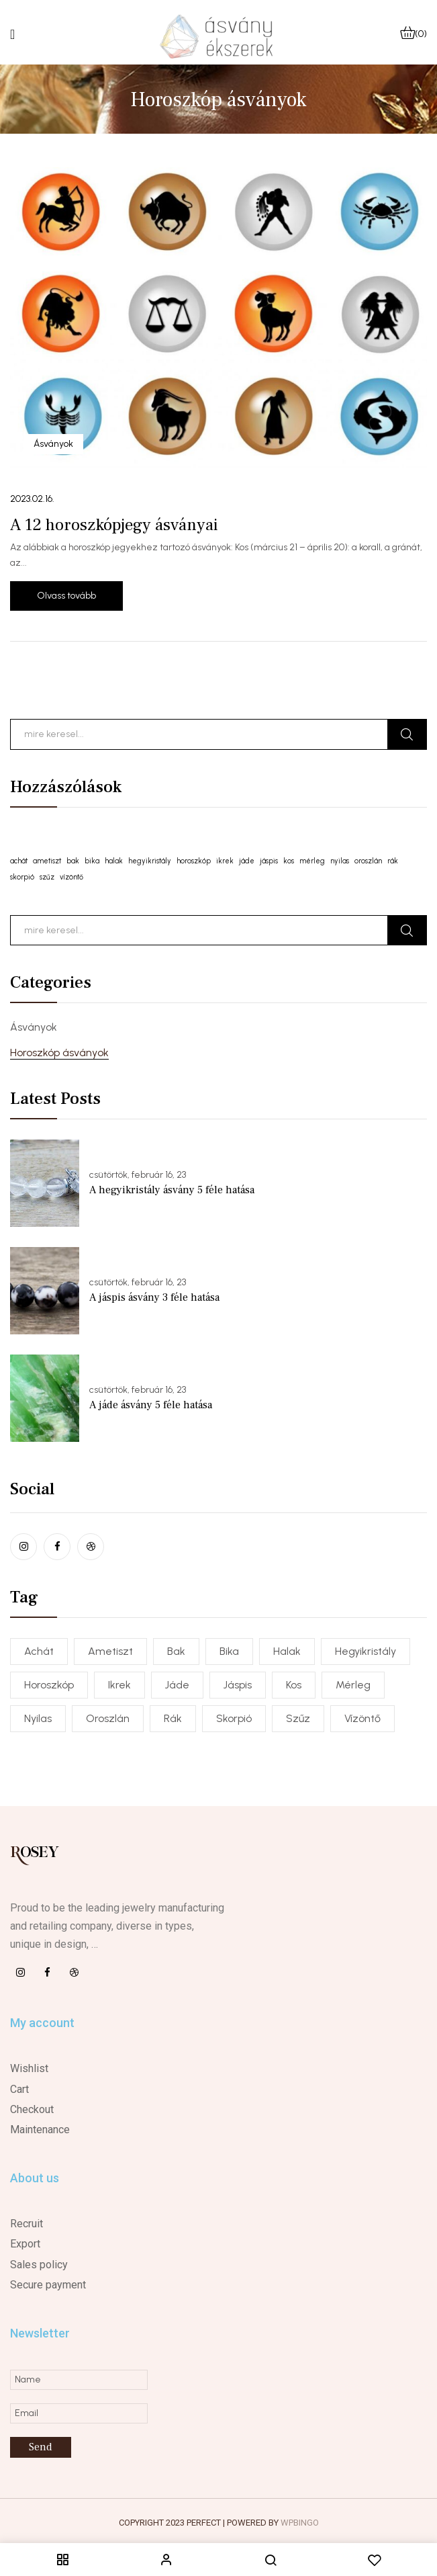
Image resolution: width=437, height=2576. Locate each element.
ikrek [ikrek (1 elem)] (225, 861)
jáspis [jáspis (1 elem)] (269, 861)
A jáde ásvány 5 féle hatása (150, 1405)
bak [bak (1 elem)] (72, 861)
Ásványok (33, 1027)
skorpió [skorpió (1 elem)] (22, 877)
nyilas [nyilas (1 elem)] (339, 861)
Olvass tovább (66, 595)
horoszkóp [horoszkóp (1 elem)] (194, 861)
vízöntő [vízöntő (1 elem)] (71, 877)
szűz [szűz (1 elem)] (47, 877)
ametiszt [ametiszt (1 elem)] (47, 861)
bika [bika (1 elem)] (92, 861)
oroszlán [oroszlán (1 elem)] (368, 861)
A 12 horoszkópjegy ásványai (114, 524)
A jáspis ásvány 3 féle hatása (154, 1297)
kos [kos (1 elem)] (288, 861)
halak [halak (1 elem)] (114, 861)
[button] (413, 34)
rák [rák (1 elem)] (392, 861)
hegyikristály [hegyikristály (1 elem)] (149, 861)
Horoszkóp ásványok (59, 1052)
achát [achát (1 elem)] (19, 861)
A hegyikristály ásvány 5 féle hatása (171, 1190)
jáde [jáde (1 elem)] (246, 861)
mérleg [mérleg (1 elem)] (312, 861)
